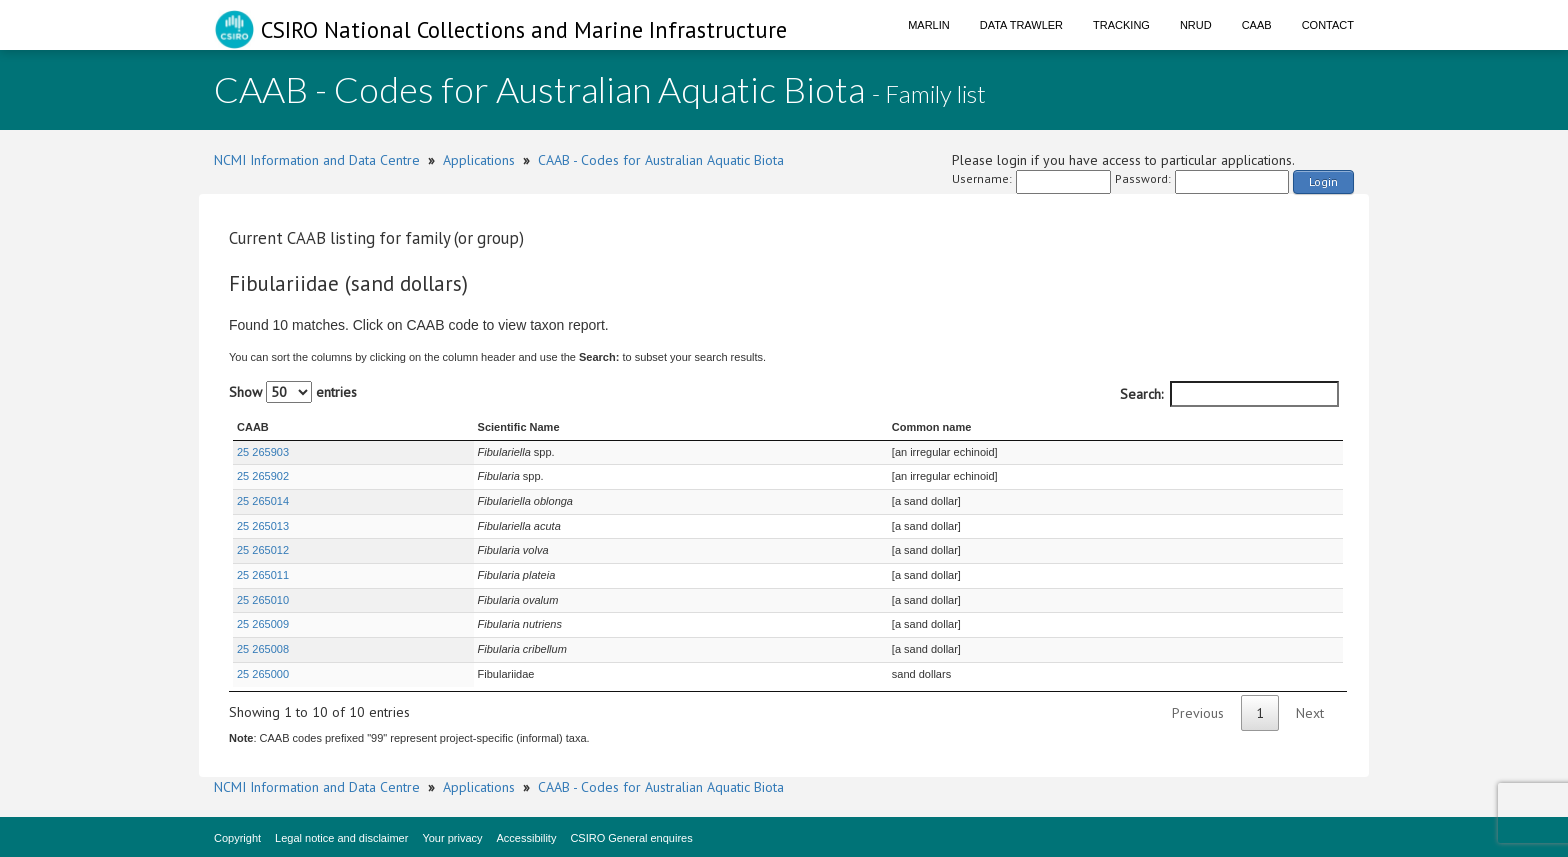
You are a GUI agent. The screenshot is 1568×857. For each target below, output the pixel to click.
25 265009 (263, 624)
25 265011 (263, 575)
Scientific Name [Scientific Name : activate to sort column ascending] (519, 427)
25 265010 (263, 600)
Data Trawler (1021, 25)
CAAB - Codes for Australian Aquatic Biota (661, 160)
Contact (1328, 25)
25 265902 (263, 476)
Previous (1198, 713)
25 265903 (263, 452)
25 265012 (263, 550)
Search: (1229, 394)
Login (1323, 181)
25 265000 (263, 674)
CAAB (1257, 25)
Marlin (929, 25)
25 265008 (263, 649)
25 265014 (263, 501)
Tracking (1121, 25)
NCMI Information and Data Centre (317, 160)
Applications (479, 160)
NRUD (1196, 25)
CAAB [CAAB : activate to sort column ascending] (253, 427)
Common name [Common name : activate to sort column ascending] (931, 427)
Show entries (293, 392)
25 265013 (263, 526)
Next (1310, 713)
